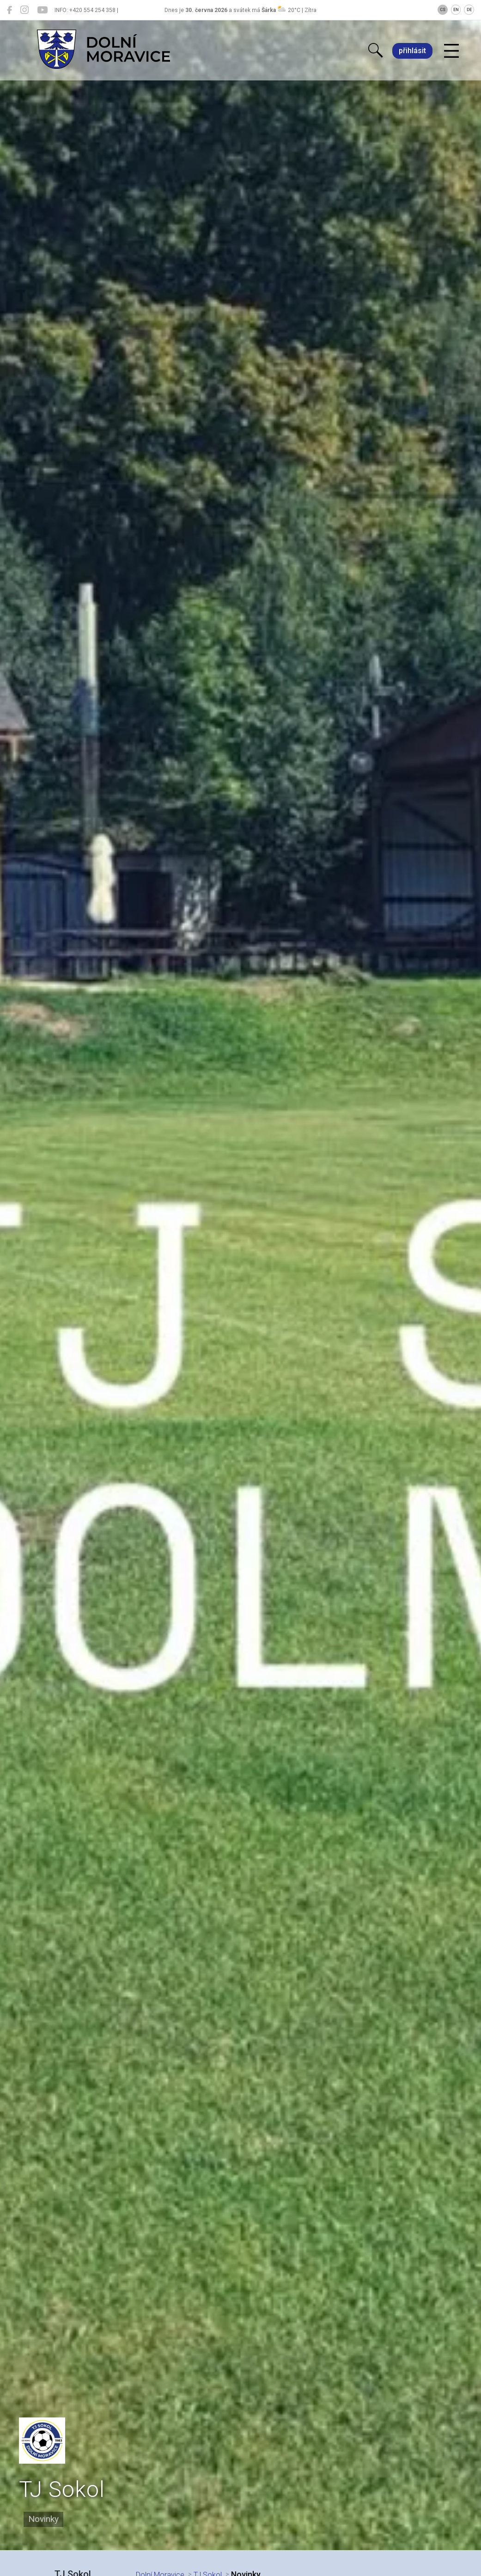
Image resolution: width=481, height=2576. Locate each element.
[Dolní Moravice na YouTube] (42, 10)
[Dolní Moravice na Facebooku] (9, 10)
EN (456, 9)
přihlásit (412, 50)
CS (442, 9)
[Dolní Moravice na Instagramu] (24, 10)
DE (469, 9)
